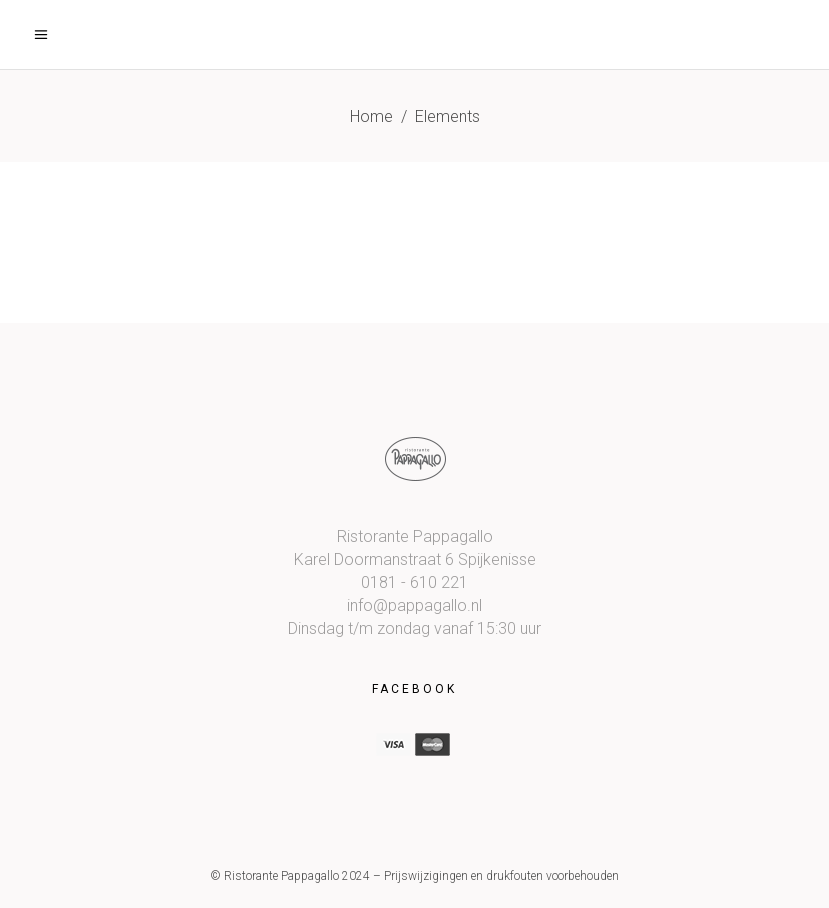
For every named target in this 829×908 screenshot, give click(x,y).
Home (371, 116)
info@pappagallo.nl (414, 605)
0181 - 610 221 (414, 582)
